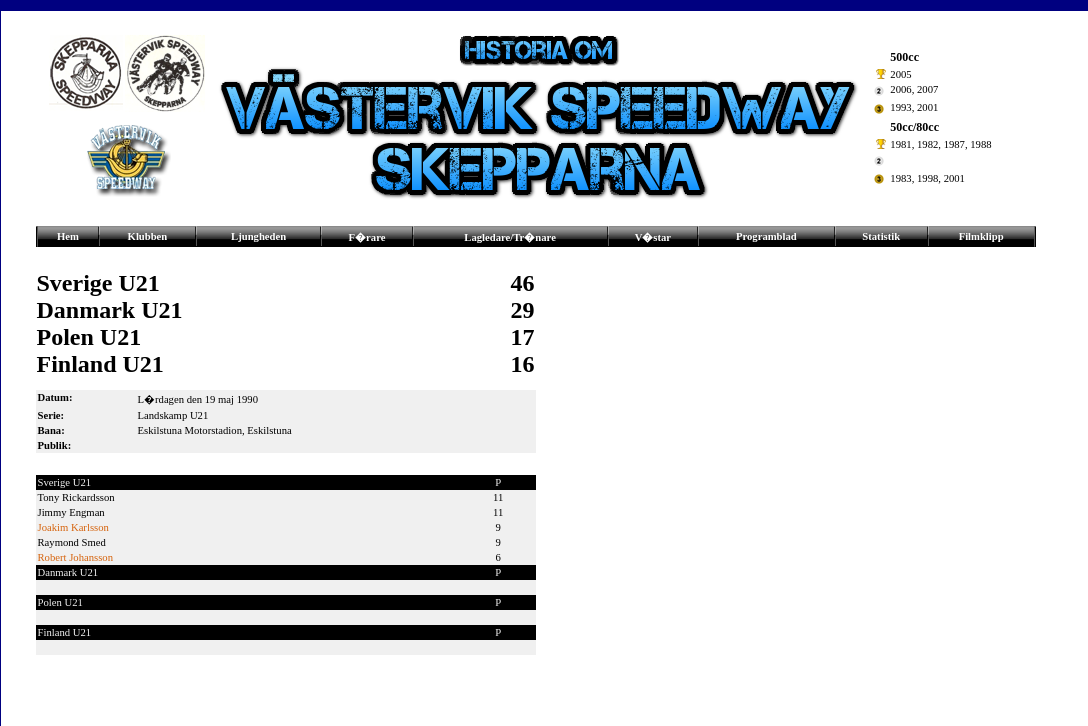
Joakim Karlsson (73, 527)
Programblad (766, 236)
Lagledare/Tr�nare (510, 237)
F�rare (367, 237)
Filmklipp (981, 236)
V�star (653, 237)
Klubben (148, 236)
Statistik (881, 236)
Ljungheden (258, 236)
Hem (68, 236)
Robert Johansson (75, 557)
